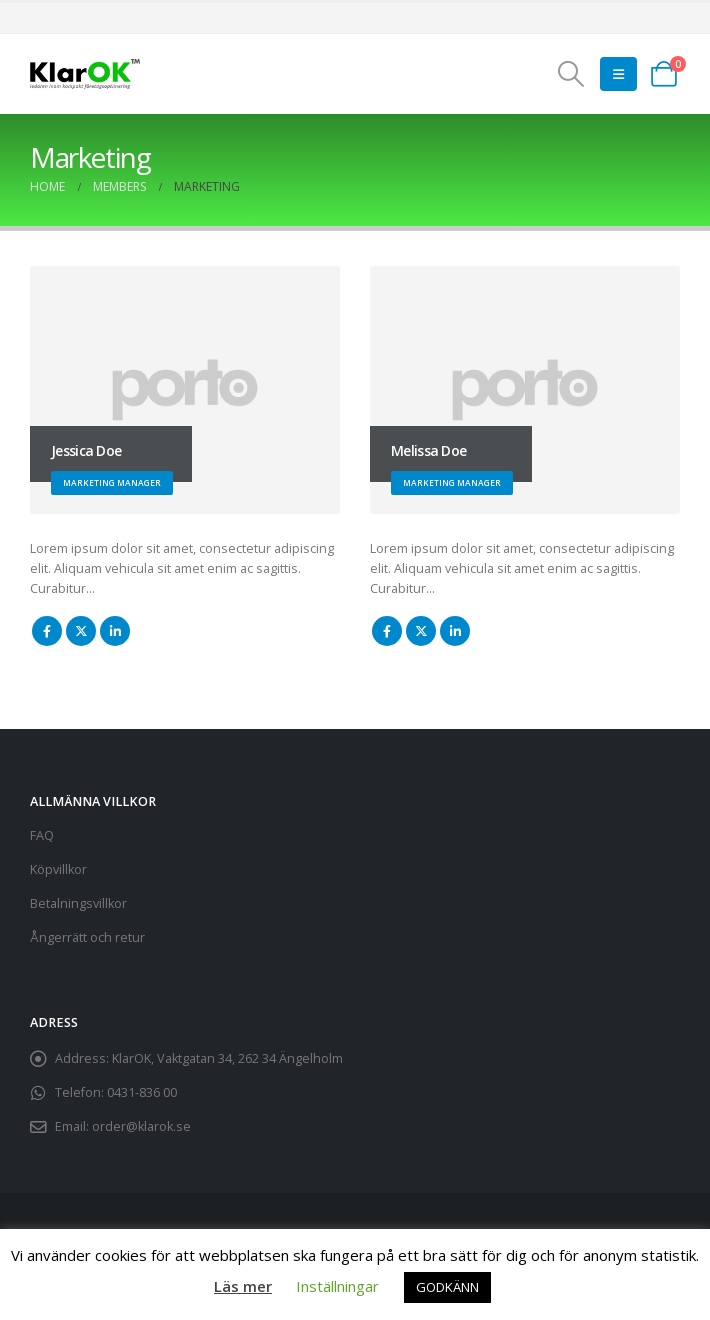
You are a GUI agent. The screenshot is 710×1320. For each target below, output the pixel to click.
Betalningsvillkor (78, 903)
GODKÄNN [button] (447, 1287)
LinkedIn (115, 631)
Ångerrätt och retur (87, 937)
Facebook (47, 631)
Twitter (81, 631)
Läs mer (243, 1286)
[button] (571, 74)
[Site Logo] (85, 74)
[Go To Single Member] (185, 390)
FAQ (42, 835)
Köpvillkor (58, 869)
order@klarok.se (141, 1126)
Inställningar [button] (337, 1286)
